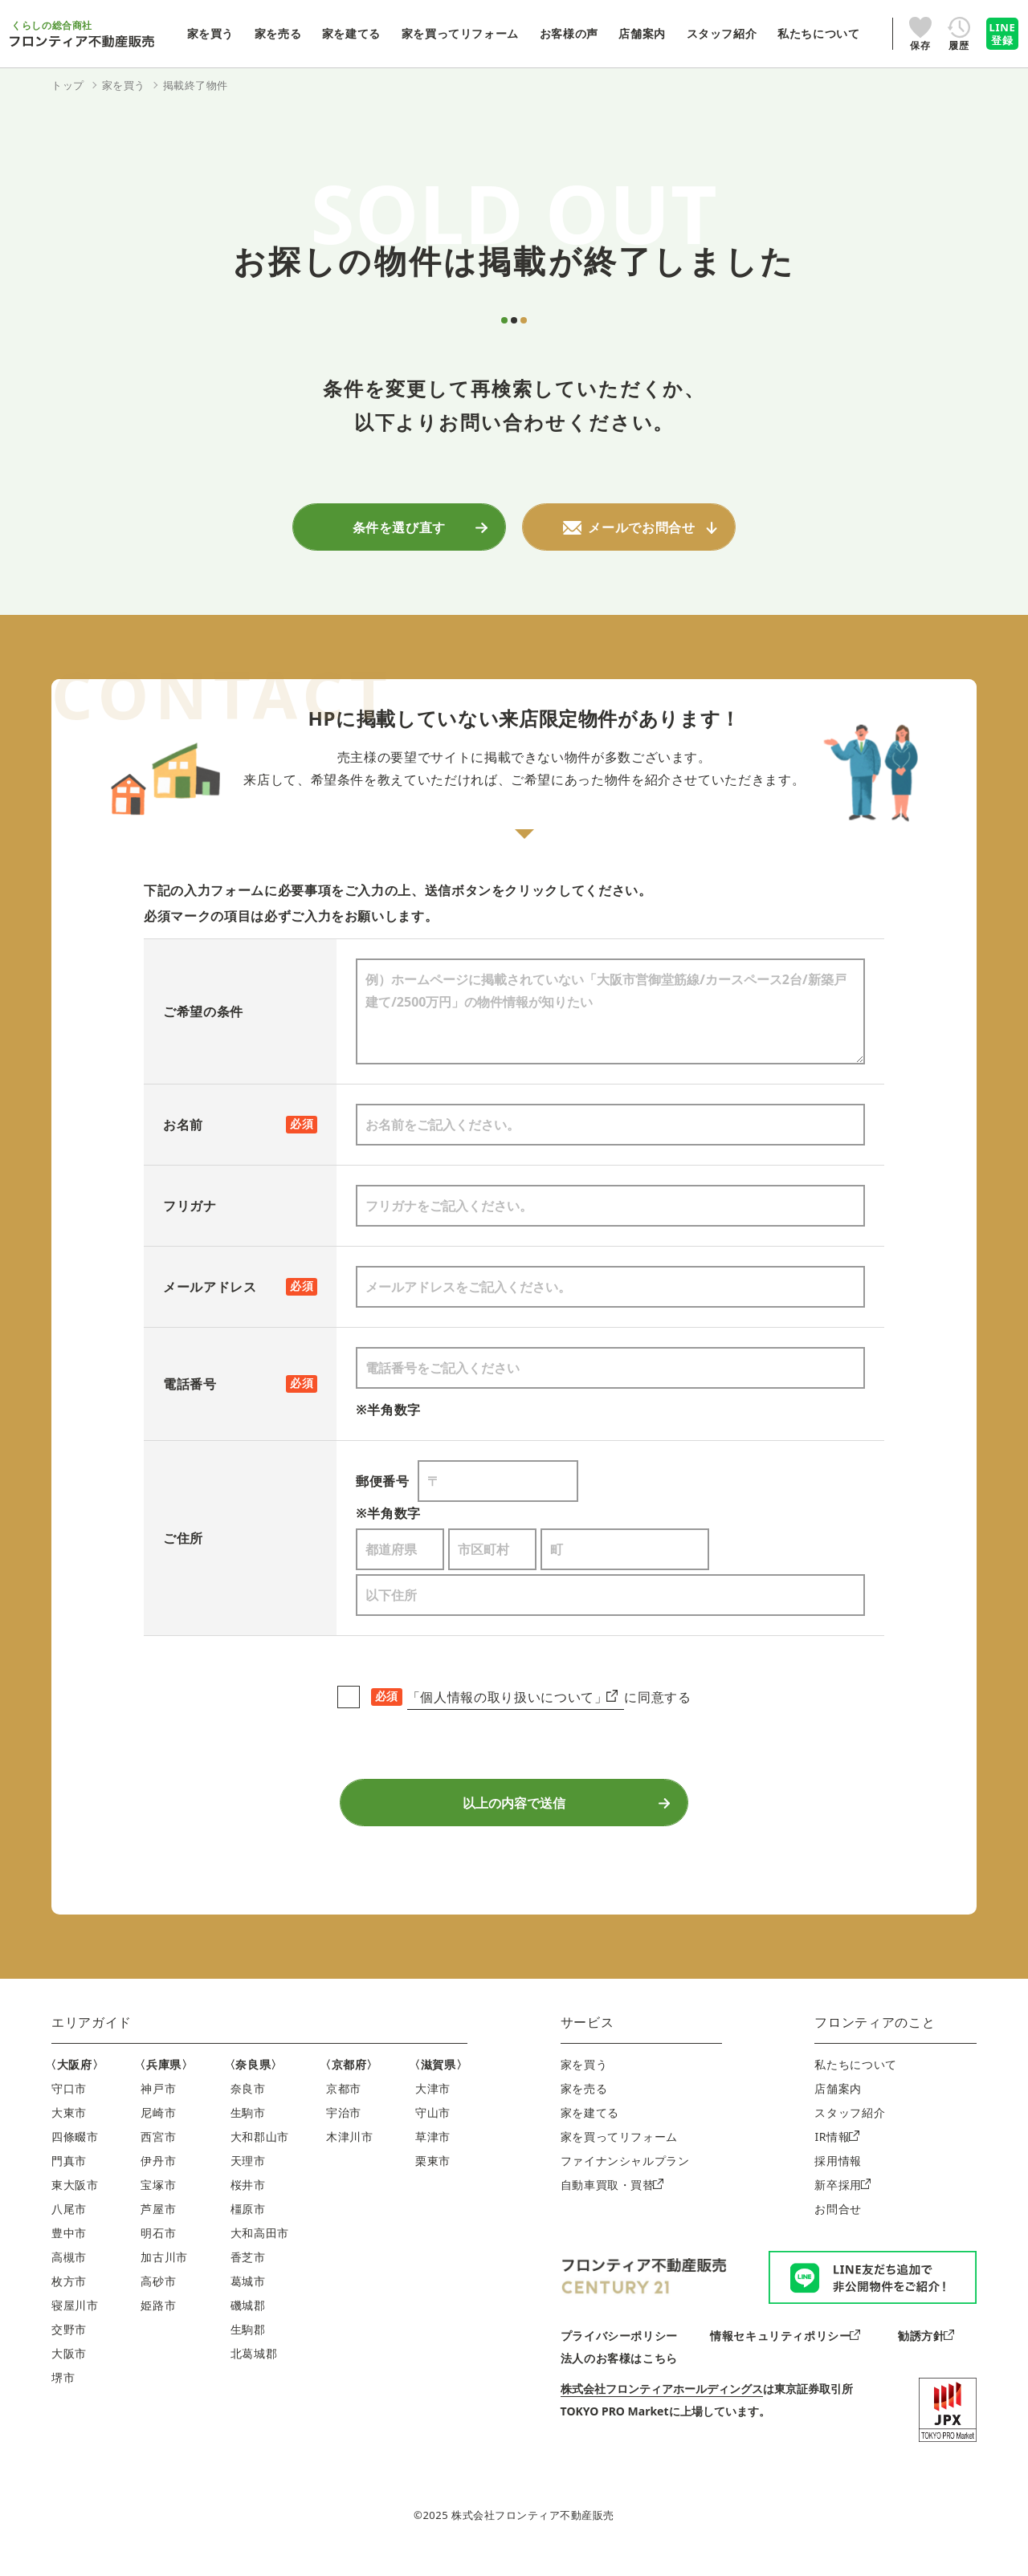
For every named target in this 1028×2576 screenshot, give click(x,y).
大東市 (69, 2131)
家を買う (584, 2083)
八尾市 (69, 2228)
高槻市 (69, 2276)
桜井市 (248, 2204)
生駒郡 (248, 2348)
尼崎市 (158, 2131)
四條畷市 (75, 2155)
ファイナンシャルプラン (625, 2179)
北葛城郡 (254, 2372)
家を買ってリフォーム (619, 2155)
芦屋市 (158, 2228)
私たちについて (855, 2083)
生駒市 (248, 2131)
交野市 (69, 2348)
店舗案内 (838, 2107)
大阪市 (69, 2372)
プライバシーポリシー (619, 2354)
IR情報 (836, 2155)
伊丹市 (158, 2179)
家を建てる (590, 2131)
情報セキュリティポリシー (785, 2354)
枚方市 (69, 2300)
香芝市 (248, 2276)
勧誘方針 (926, 2354)
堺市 (63, 2396)
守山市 (433, 2131)
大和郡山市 (259, 2155)
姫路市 (158, 2324)
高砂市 (158, 2300)
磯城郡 (248, 2324)
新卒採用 (842, 2204)
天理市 (248, 2179)
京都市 (343, 2107)
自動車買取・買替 (612, 2204)
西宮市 (158, 2155)
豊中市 (69, 2252)
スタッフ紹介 (849, 2131)
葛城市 (248, 2300)
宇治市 (343, 2131)
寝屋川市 (75, 2324)
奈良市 (248, 2107)
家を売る (584, 2107)
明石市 (158, 2252)
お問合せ (838, 2228)
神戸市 (158, 2107)
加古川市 (164, 2276)
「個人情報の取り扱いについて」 (512, 1701)
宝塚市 (158, 2204)
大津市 (433, 2107)
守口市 (69, 2107)
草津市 (433, 2155)
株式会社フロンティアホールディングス (662, 2407)
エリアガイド (91, 2041)
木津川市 (349, 2155)
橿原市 (248, 2228)
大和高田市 (259, 2252)
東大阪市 (75, 2204)
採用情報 (838, 2179)
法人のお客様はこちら (619, 2377)
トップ (67, 85)
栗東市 (433, 2179)
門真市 (69, 2179)
